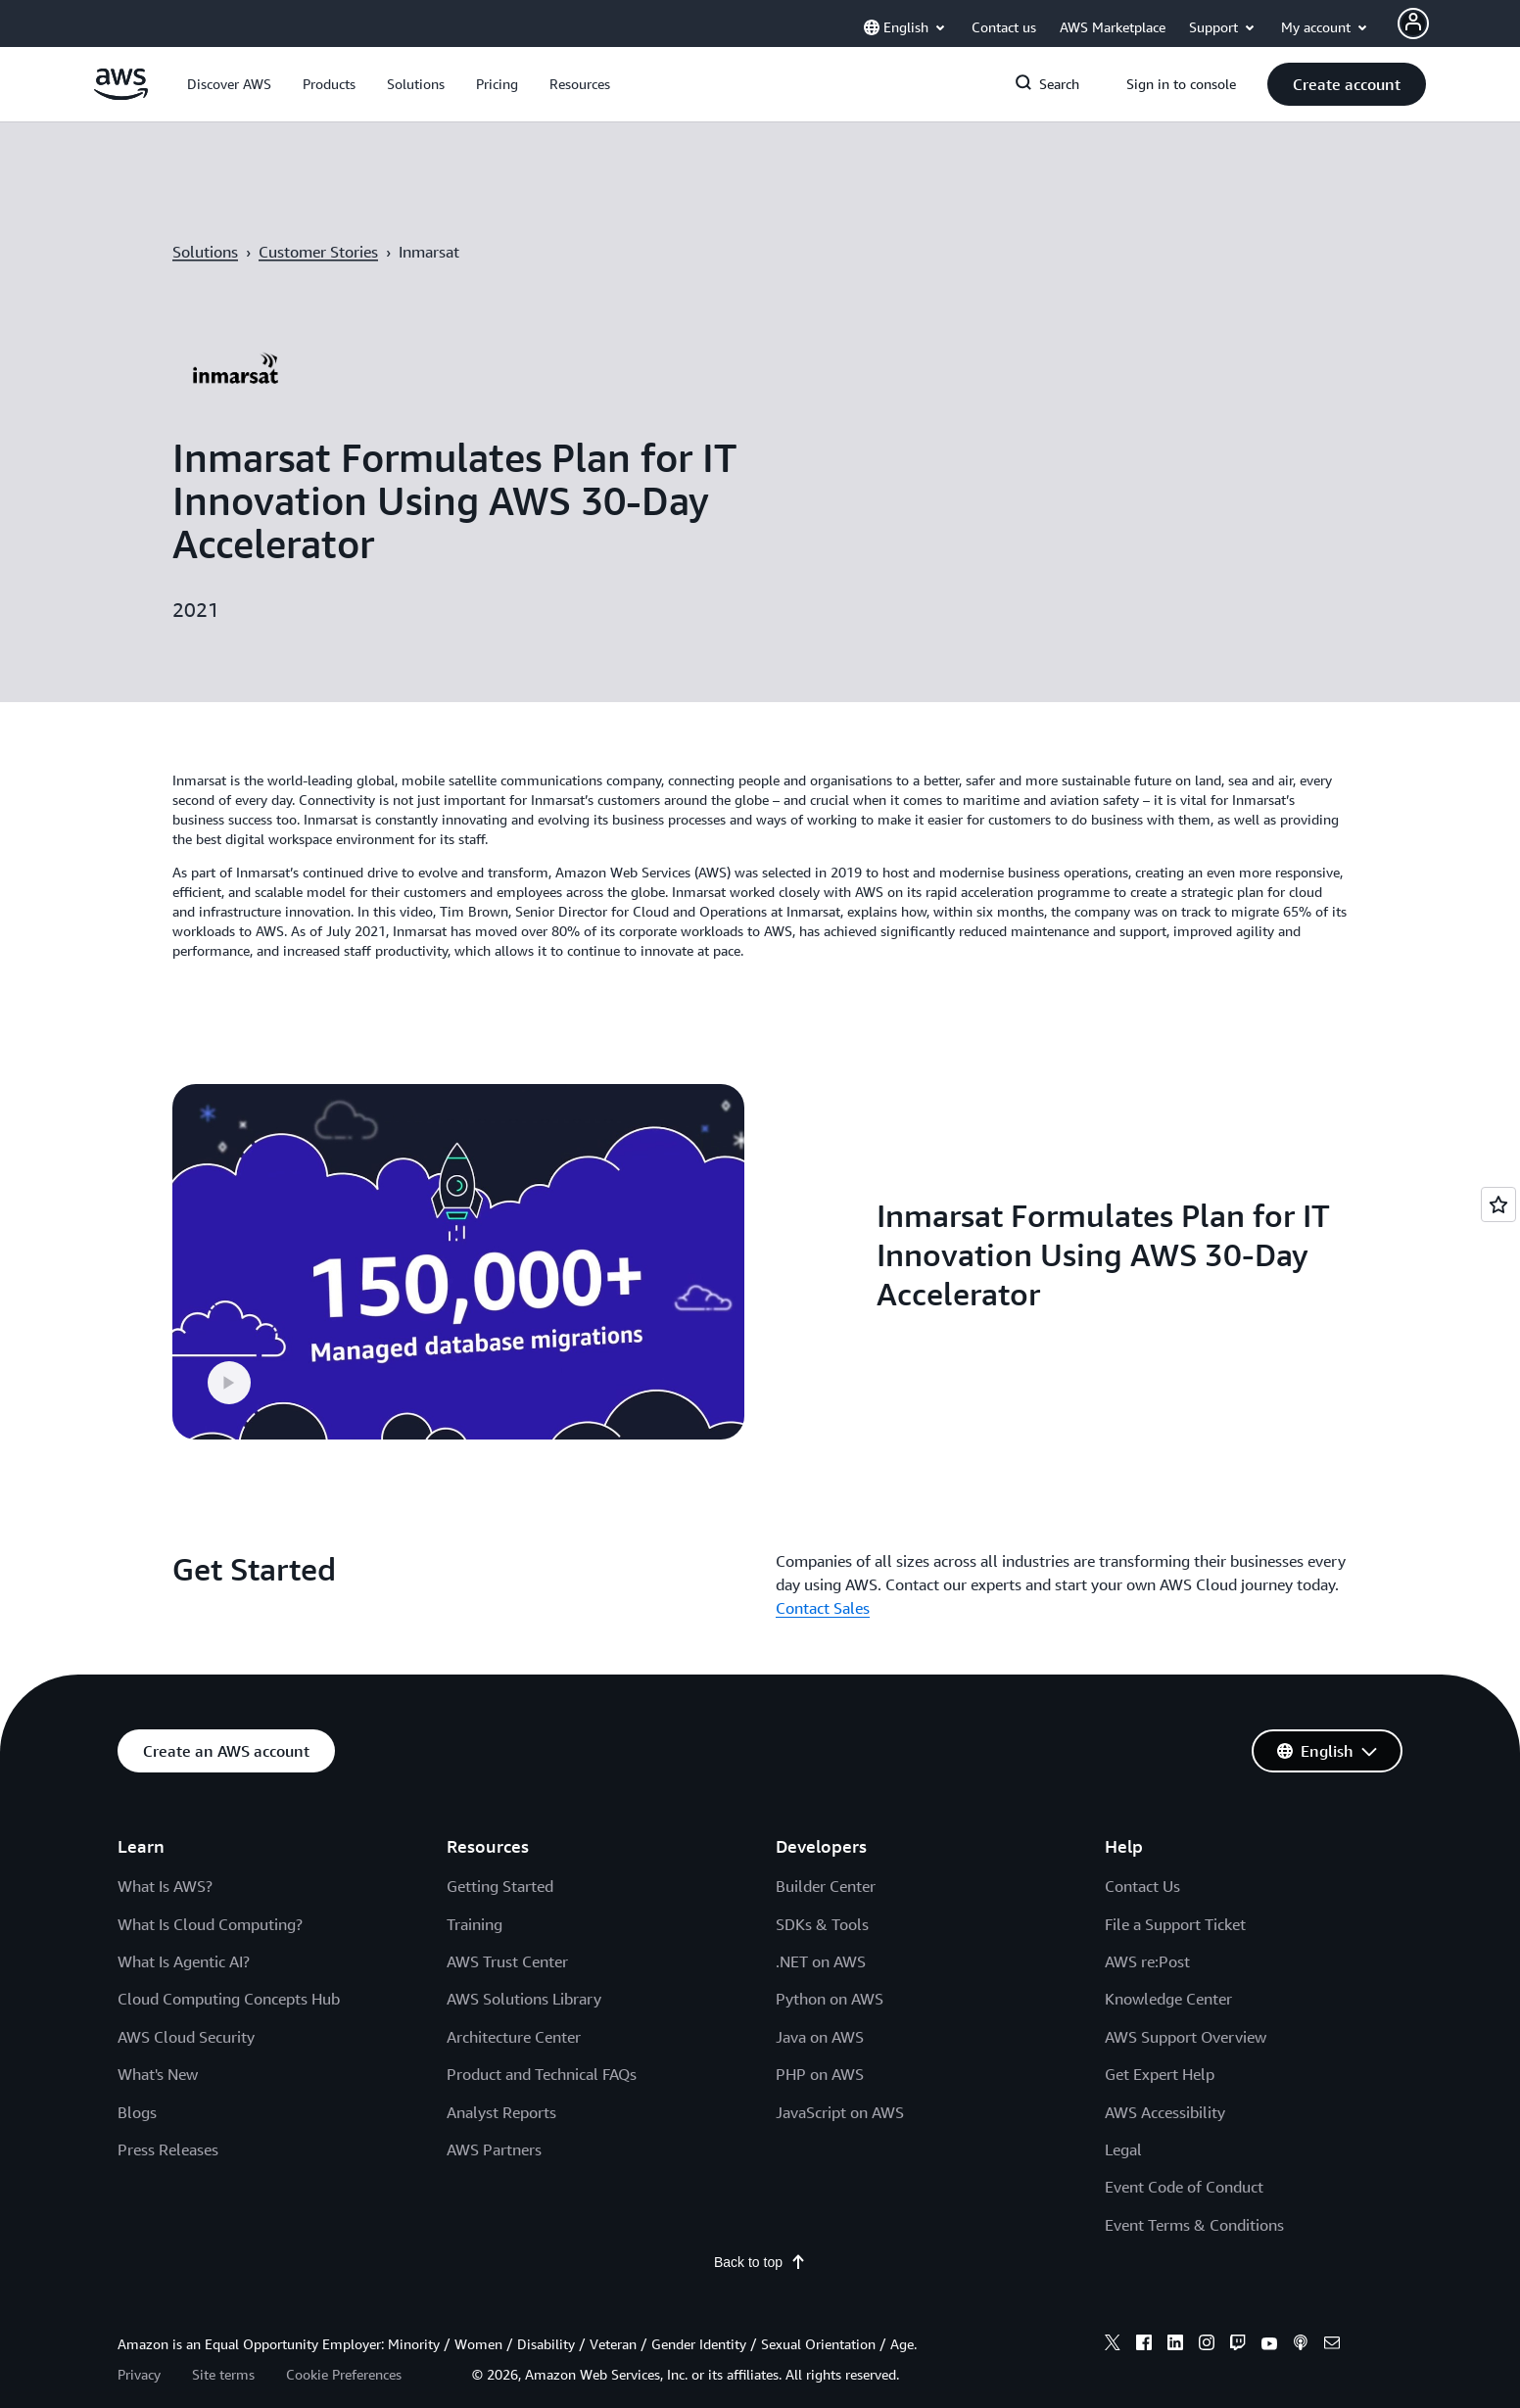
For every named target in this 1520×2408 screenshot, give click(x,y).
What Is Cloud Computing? (210, 1890)
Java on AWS (820, 2002)
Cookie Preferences (344, 2341)
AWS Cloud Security (186, 2002)
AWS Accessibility (1165, 2078)
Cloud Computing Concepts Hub (229, 1965)
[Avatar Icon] (1413, 23)
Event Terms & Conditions (1194, 2190)
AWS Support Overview (1185, 2002)
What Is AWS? (165, 1853)
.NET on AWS (821, 1928)
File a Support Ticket (1175, 1890)
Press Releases (168, 2116)
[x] (1112, 2312)
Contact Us (1142, 1853)
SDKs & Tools (822, 1890)
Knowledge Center (1168, 1965)
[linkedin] (1175, 2312)
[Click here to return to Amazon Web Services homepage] (121, 95)
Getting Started (500, 1853)
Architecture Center (514, 2002)
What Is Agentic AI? (184, 1928)
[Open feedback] (1498, 1204)
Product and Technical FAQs (542, 2041)
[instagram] (1206, 2312)
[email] (1332, 2312)
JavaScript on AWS (840, 2078)
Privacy (139, 2341)
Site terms (223, 2341)
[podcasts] (1300, 2312)
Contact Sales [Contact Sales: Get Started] (823, 1574)
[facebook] (1144, 2312)
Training (474, 1890)
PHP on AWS (820, 2041)
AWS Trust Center (507, 1928)
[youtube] (1269, 2312)
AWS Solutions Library (524, 1965)
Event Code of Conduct (1184, 2153)
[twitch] (1238, 2312)
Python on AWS (829, 1965)
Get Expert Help (1159, 2041)
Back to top (760, 2229)
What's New (158, 2041)
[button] (229, 84)
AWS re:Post (1147, 1928)
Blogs (137, 2078)
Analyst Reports (501, 2078)
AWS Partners (494, 2116)
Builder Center (826, 1853)
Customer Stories (318, 251)
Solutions (205, 251)
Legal (1123, 2116)
